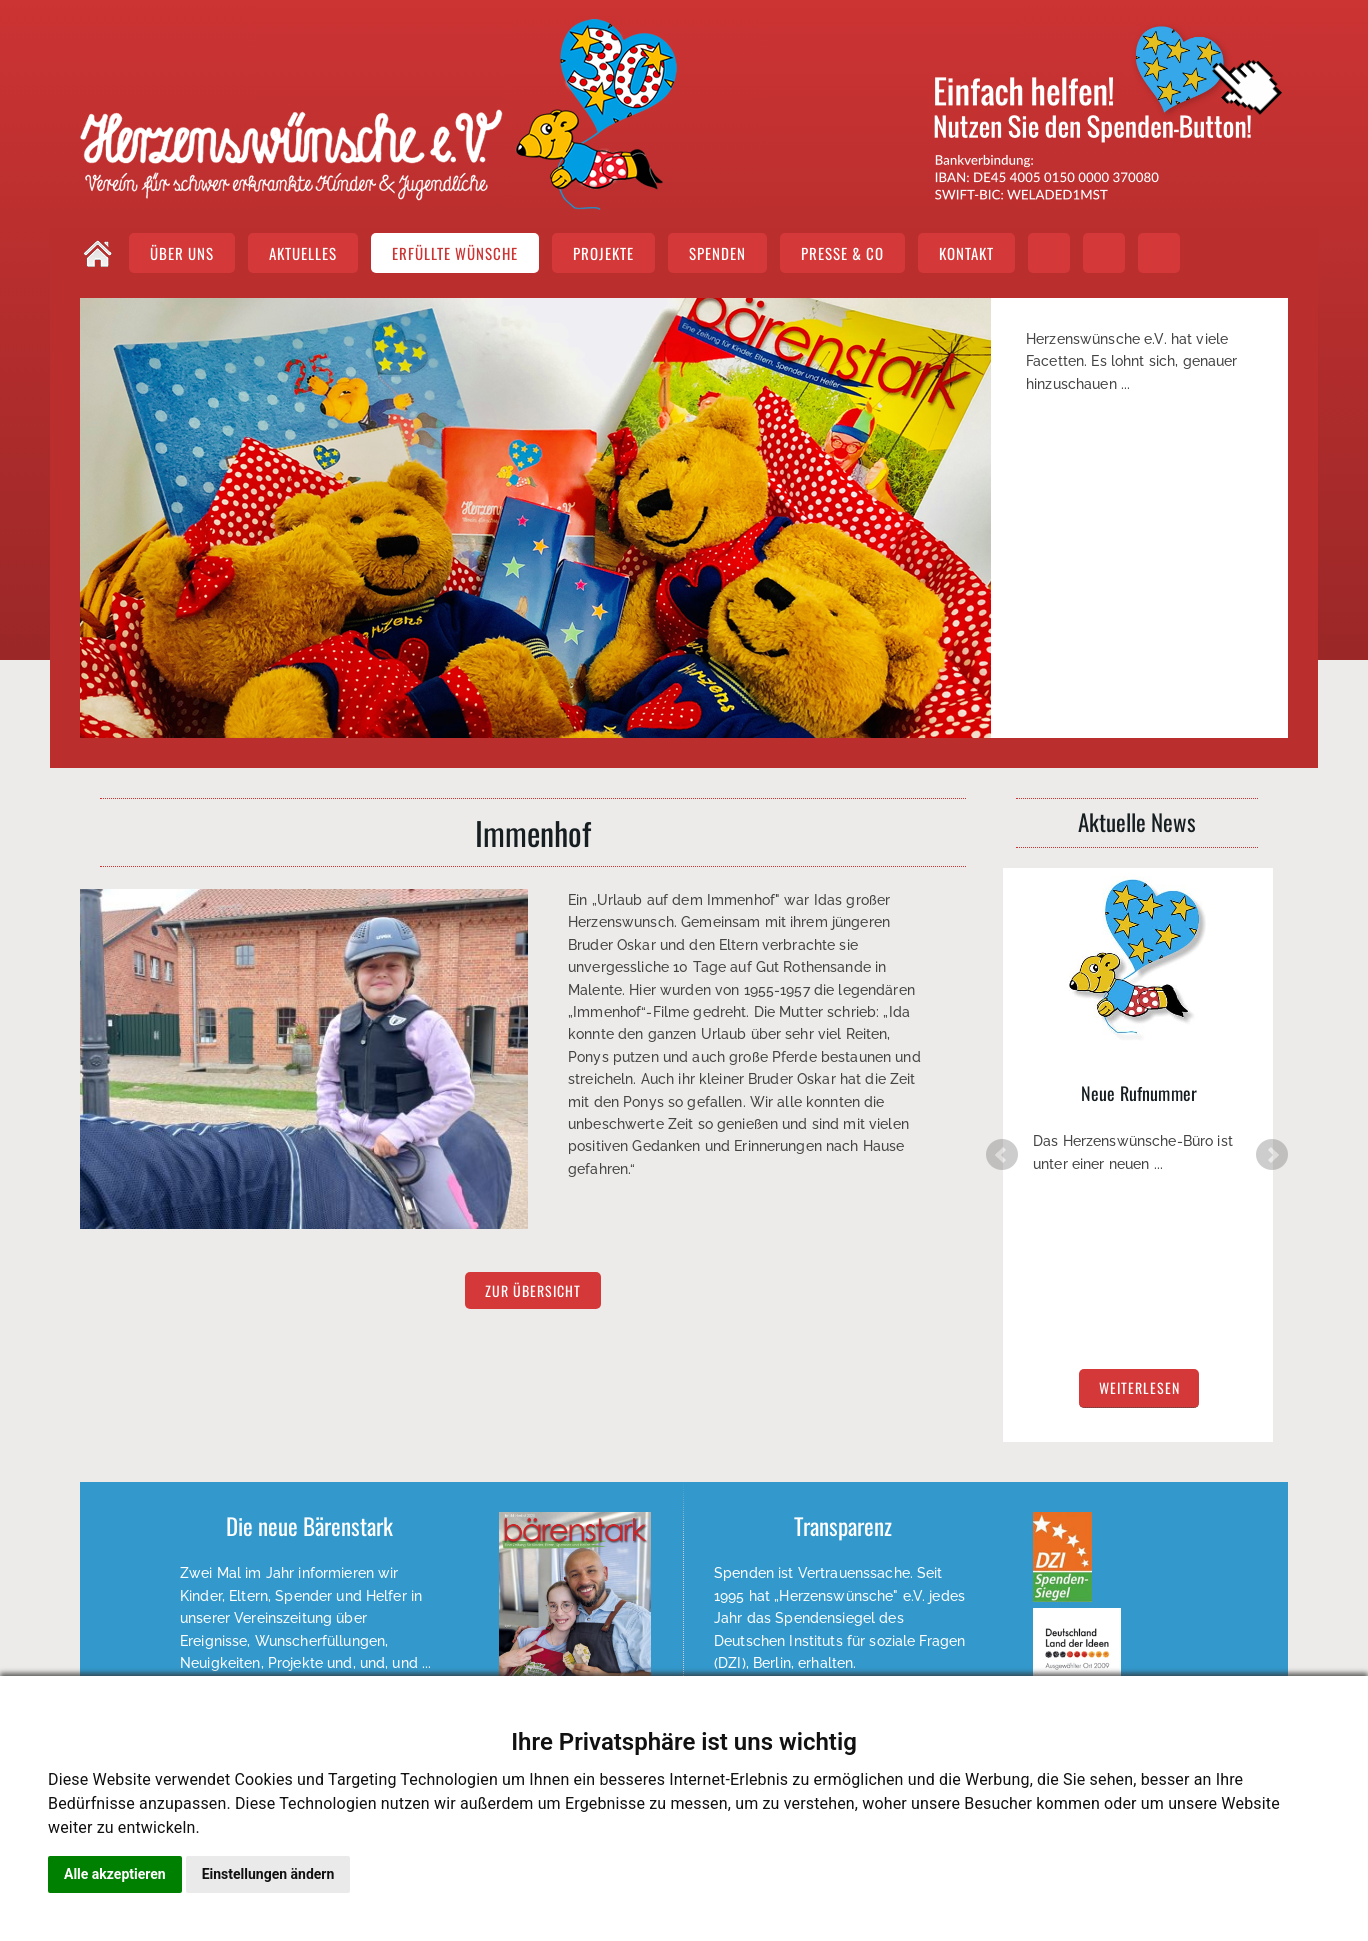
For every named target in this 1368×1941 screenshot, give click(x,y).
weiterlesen (1139, 1222)
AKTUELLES (303, 253)
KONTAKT (966, 253)
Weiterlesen (843, 1617)
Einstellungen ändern (268, 1874)
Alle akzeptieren (115, 1874)
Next (1272, 1088)
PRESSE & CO (842, 253)
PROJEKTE (603, 253)
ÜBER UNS (182, 253)
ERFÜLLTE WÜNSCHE (455, 253)
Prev (1002, 1088)
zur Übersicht (533, 1290)
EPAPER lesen (309, 1639)
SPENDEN (717, 253)
